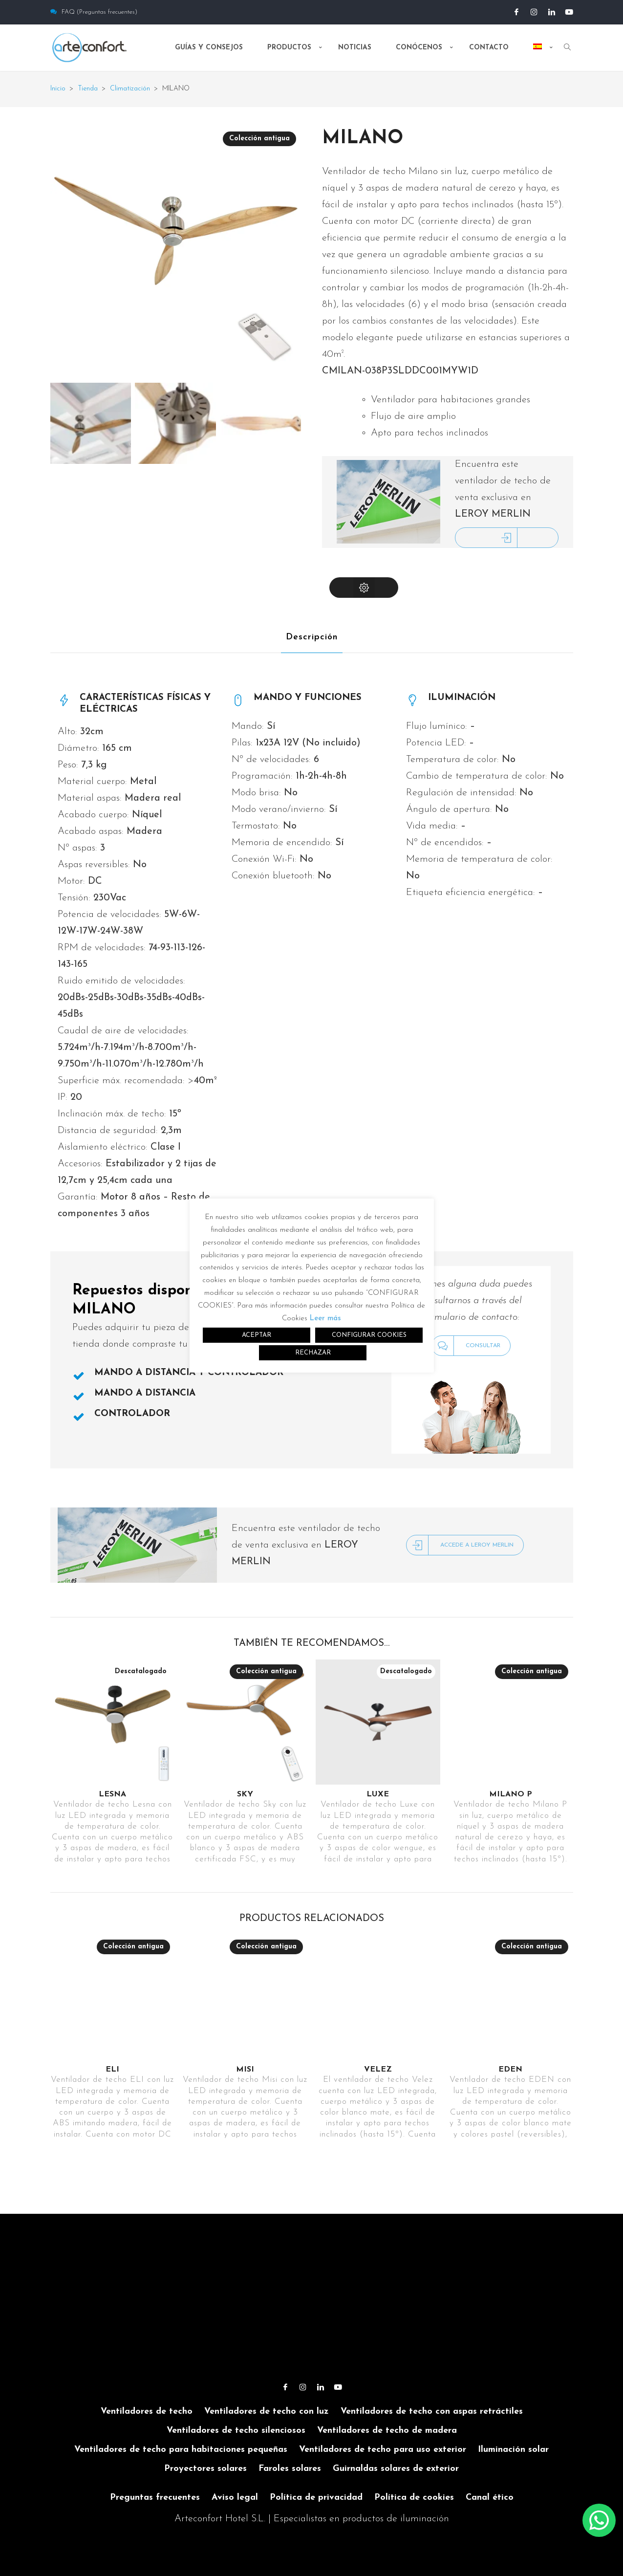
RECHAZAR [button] (313, 1353)
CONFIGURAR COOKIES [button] (369, 1335)
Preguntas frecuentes (155, 2497)
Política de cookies (414, 2497)
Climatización (130, 88)
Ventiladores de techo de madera (387, 2430)
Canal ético (490, 2497)
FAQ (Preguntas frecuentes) (93, 12)
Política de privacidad (316, 2497)
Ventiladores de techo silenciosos (236, 2430)
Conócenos (419, 47)
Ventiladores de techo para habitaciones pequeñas (180, 2449)
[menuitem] (539, 56)
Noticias (354, 47)
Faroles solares (289, 2468)
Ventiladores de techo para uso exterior (382, 2449)
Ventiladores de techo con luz (266, 2411)
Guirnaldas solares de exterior (396, 2468)
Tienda (88, 88)
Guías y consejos (209, 47)
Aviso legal (235, 2497)
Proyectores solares (205, 2468)
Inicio (57, 88)
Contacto (489, 47)
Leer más (325, 1318)
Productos (289, 47)
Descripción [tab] (312, 637)
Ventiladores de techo (147, 2411)
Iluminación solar (513, 2449)
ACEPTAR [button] (256, 1335)
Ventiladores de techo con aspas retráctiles (432, 2411)
